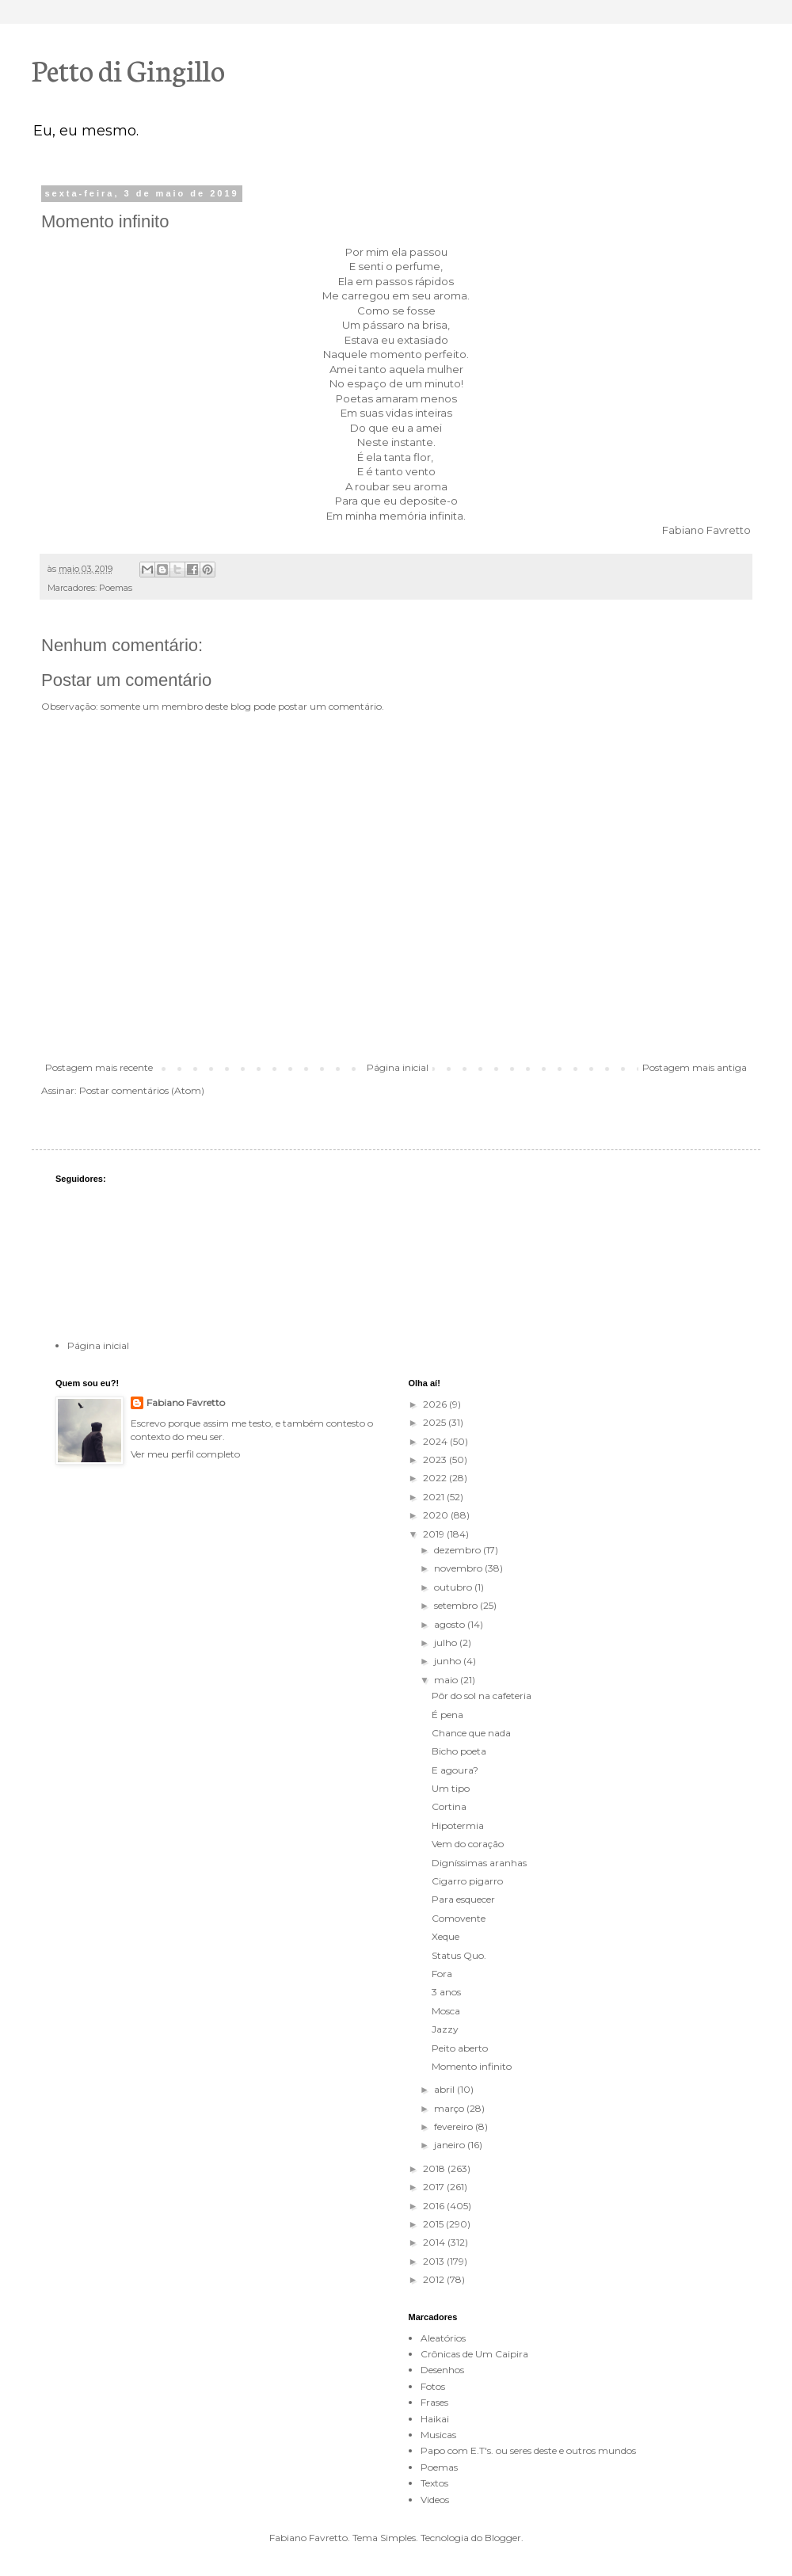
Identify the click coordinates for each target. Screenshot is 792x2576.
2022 (436, 1478)
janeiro (450, 2145)
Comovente (458, 1918)
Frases (434, 2402)
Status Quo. (459, 1955)
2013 (435, 2261)
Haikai (435, 2419)
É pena (447, 1715)
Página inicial (397, 1067)
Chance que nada (471, 1733)
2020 (437, 1515)
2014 (435, 2242)
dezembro (458, 1550)
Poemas (115, 588)
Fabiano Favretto (186, 1402)
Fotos (433, 2386)
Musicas (438, 2435)
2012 (435, 2279)
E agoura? (455, 1770)
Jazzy (445, 2029)
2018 (435, 2168)
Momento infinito (472, 2066)
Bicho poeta (459, 1751)
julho (446, 1642)
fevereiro (454, 2126)
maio (447, 1680)
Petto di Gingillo (128, 69)
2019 (435, 1534)
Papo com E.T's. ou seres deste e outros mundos (528, 2450)
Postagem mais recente (99, 1067)
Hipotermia (458, 1825)
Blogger (503, 2538)
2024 (436, 1441)
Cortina (449, 1806)
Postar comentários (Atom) (141, 1090)
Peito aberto (460, 2048)
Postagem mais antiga (694, 1067)
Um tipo (451, 1788)
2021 (435, 1497)
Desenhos (442, 2370)
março (450, 2108)
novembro (459, 1568)
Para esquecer (463, 1899)
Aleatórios (443, 2338)
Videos (435, 2500)
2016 (435, 2206)
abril (445, 2089)
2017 (435, 2187)
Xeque (445, 1936)
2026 (436, 1404)
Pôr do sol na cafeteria (481, 1695)
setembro (457, 1605)
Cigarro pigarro (467, 1881)
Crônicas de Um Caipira (474, 2354)
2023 (436, 1459)
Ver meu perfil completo (185, 1454)
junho (448, 1661)
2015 (434, 2224)
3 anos (446, 1992)
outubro (454, 1587)
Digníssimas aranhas (479, 1863)
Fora (442, 1974)
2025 (435, 1422)
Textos (434, 2483)
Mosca (446, 2011)
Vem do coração (468, 1844)
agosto (450, 1624)
